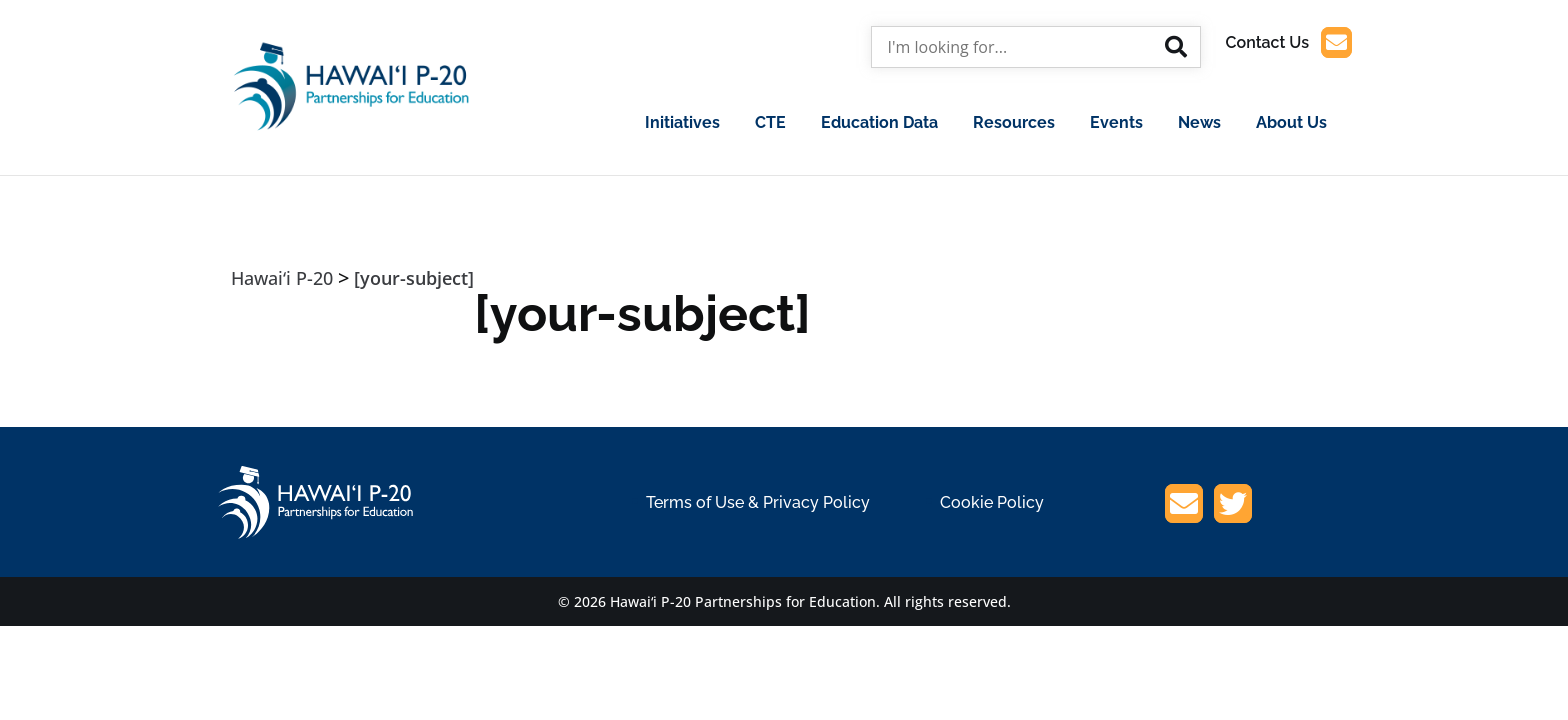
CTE (770, 122)
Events (1116, 122)
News (1199, 122)
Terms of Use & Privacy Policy (758, 502)
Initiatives (682, 122)
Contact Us (1289, 42)
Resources (1014, 122)
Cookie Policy (992, 502)
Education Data (879, 122)
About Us (1291, 122)
